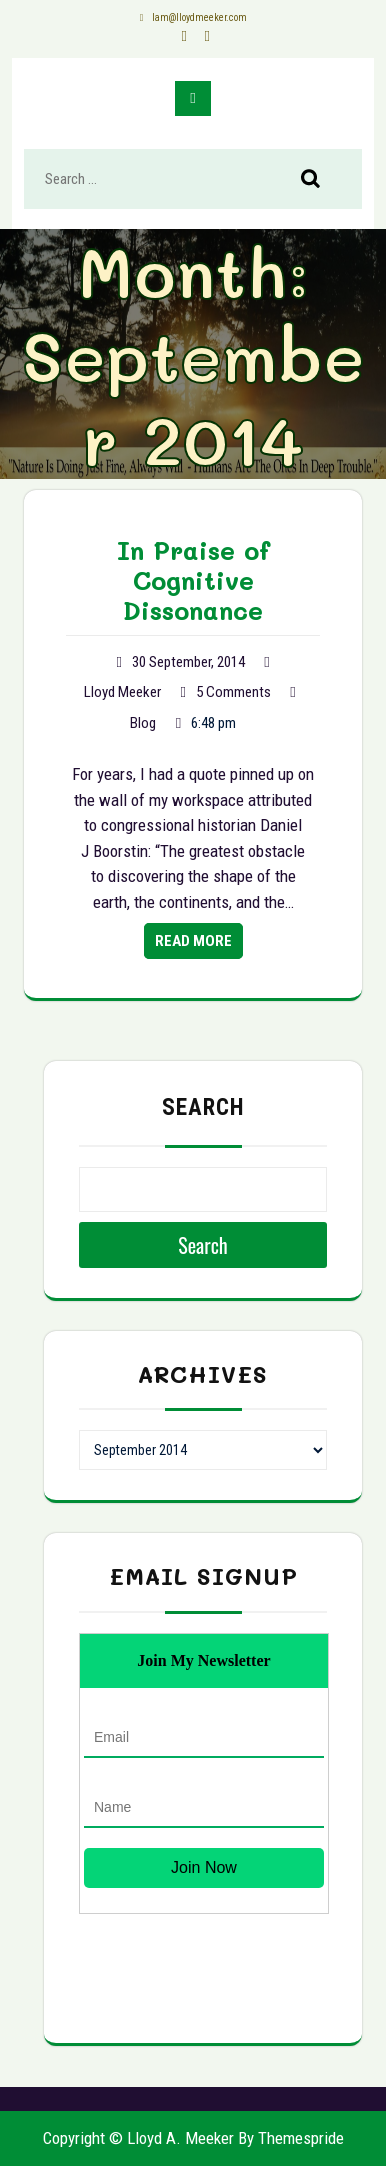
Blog (143, 723)
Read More (193, 941)
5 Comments (233, 692)
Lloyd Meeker (122, 692)
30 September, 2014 (188, 662)
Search (321, 180)
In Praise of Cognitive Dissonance (193, 580)
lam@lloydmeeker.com (193, 17)
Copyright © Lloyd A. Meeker (138, 2138)
